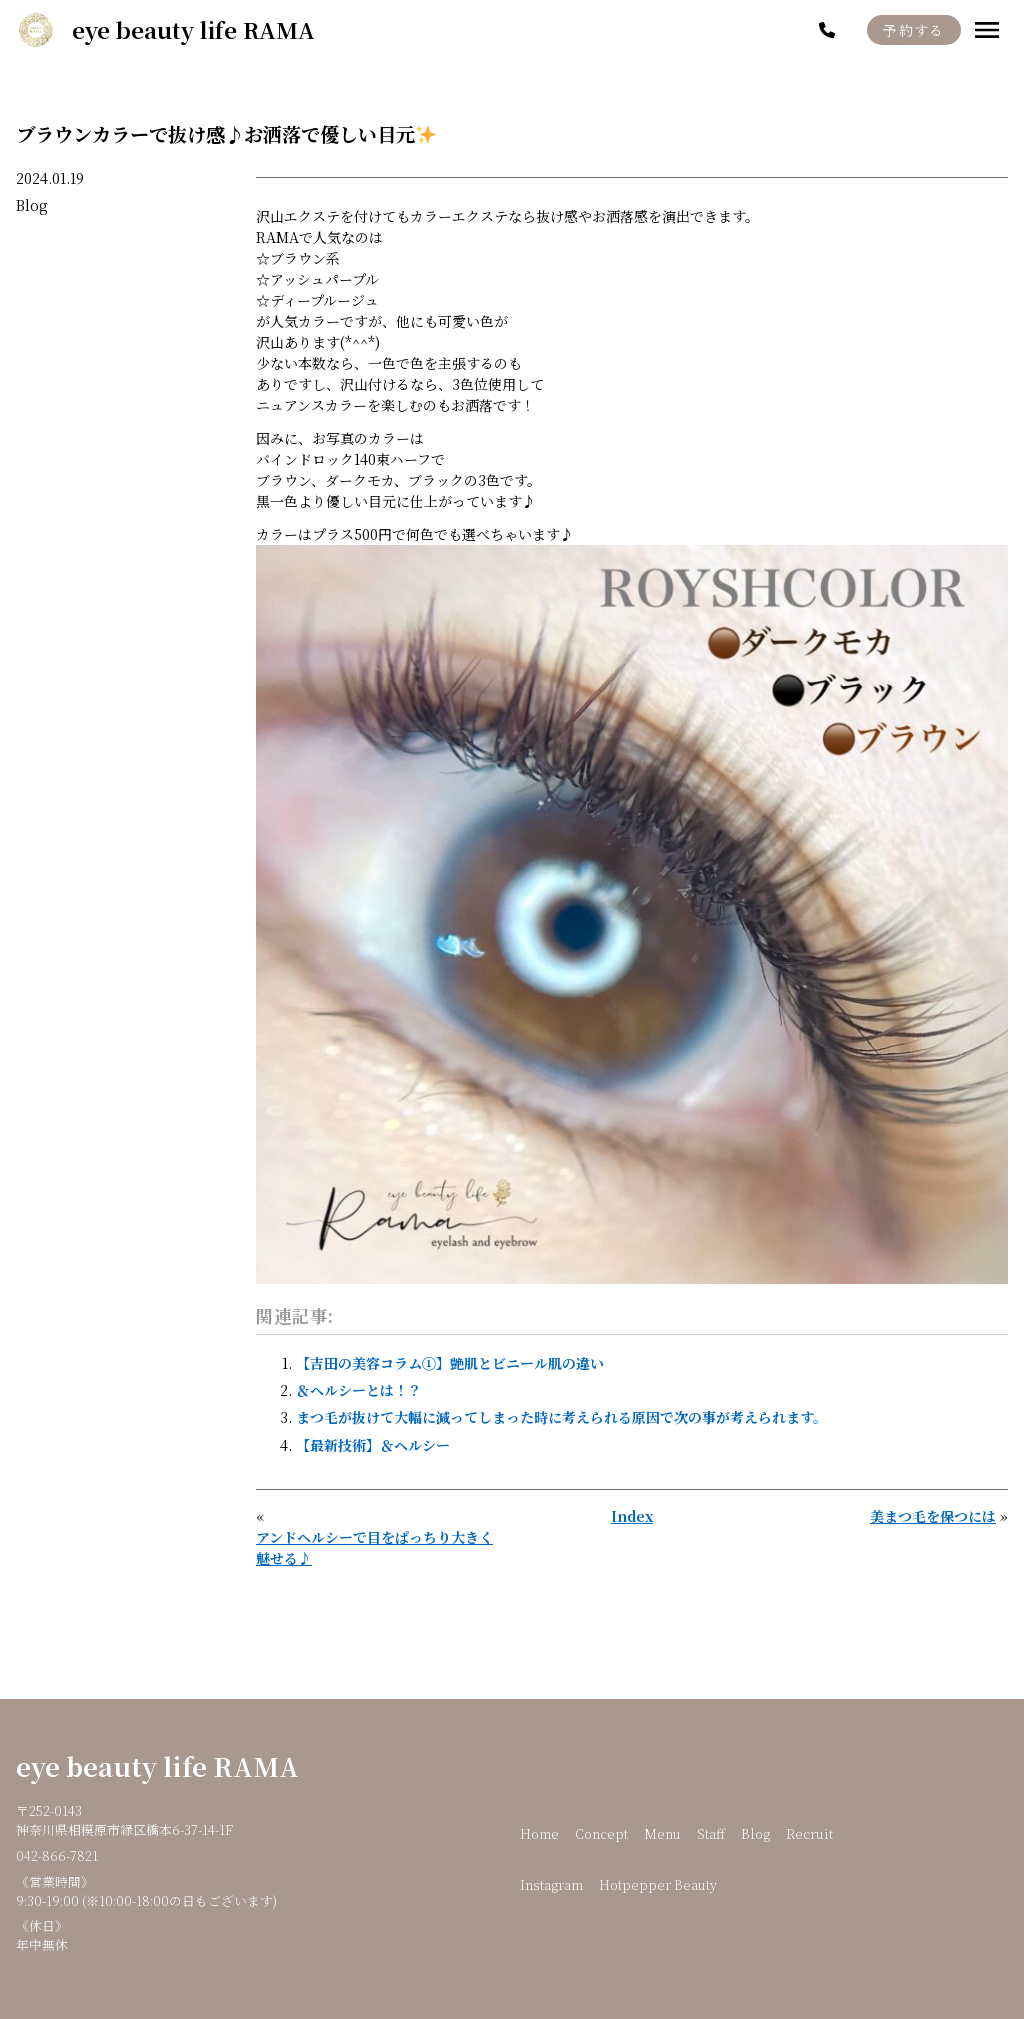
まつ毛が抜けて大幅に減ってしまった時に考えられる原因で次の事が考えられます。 (561, 1417)
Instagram (551, 1884)
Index (632, 1516)
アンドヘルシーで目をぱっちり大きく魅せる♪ (374, 1547)
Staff (711, 1833)
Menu (662, 1833)
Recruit (809, 1833)
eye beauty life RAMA (157, 1766)
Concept (601, 1833)
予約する (914, 30)
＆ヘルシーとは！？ (359, 1390)
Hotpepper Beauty (658, 1884)
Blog (32, 205)
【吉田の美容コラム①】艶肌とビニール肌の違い (450, 1363)
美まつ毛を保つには (933, 1516)
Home (539, 1833)
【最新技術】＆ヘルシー (373, 1445)
